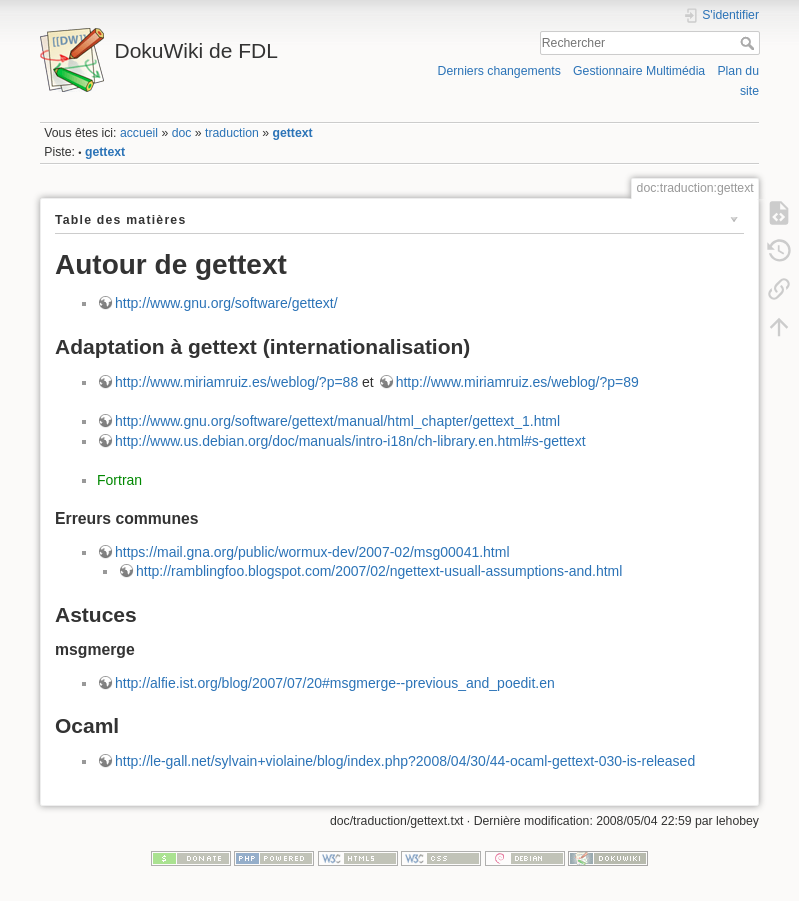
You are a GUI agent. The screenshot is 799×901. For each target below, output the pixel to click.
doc (182, 133)
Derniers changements (499, 71)
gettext (292, 133)
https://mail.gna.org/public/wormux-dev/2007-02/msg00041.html (312, 552)
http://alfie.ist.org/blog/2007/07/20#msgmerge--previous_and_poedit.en (335, 683)
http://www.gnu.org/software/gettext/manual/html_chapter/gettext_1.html (337, 421)
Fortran (119, 480)
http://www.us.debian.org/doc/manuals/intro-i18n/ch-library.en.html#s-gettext (350, 441)
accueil (139, 133)
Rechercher (749, 43)
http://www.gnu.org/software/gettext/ (226, 303)
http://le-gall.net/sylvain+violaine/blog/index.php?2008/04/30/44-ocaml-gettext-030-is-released (405, 761)
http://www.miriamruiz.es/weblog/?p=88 (236, 382)
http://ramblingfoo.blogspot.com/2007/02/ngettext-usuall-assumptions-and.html (379, 571)
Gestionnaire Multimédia (639, 71)
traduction (232, 133)
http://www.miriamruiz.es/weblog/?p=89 (517, 382)
